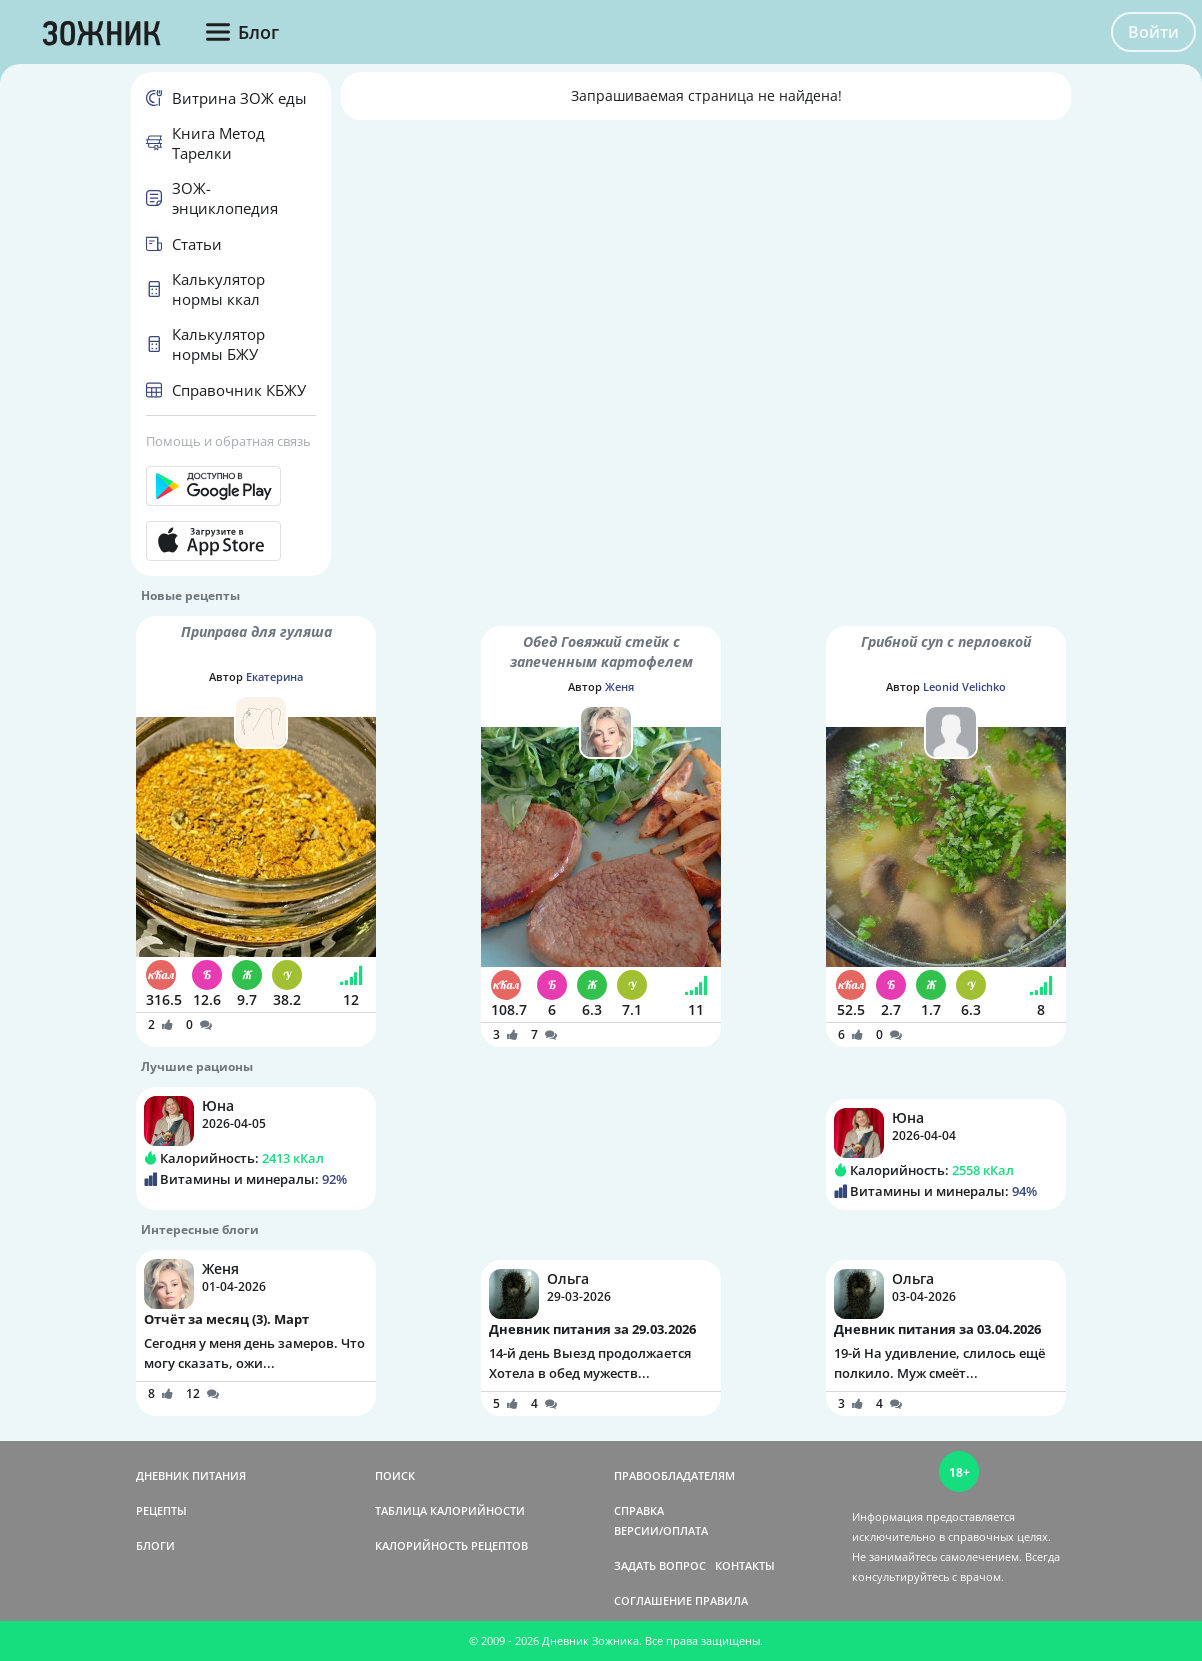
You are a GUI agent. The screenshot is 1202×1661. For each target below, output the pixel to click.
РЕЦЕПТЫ (161, 1510)
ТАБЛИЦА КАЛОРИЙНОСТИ (450, 1510)
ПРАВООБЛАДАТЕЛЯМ (674, 1475)
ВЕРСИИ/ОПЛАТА (661, 1530)
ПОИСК (395, 1475)
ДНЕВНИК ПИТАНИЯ (191, 1475)
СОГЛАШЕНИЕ (653, 1600)
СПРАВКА (639, 1510)
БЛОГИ (155, 1545)
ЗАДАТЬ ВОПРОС (660, 1565)
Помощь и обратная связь (228, 441)
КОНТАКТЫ (745, 1565)
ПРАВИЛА (721, 1600)
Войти (1153, 32)
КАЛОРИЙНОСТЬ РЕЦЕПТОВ (451, 1545)
